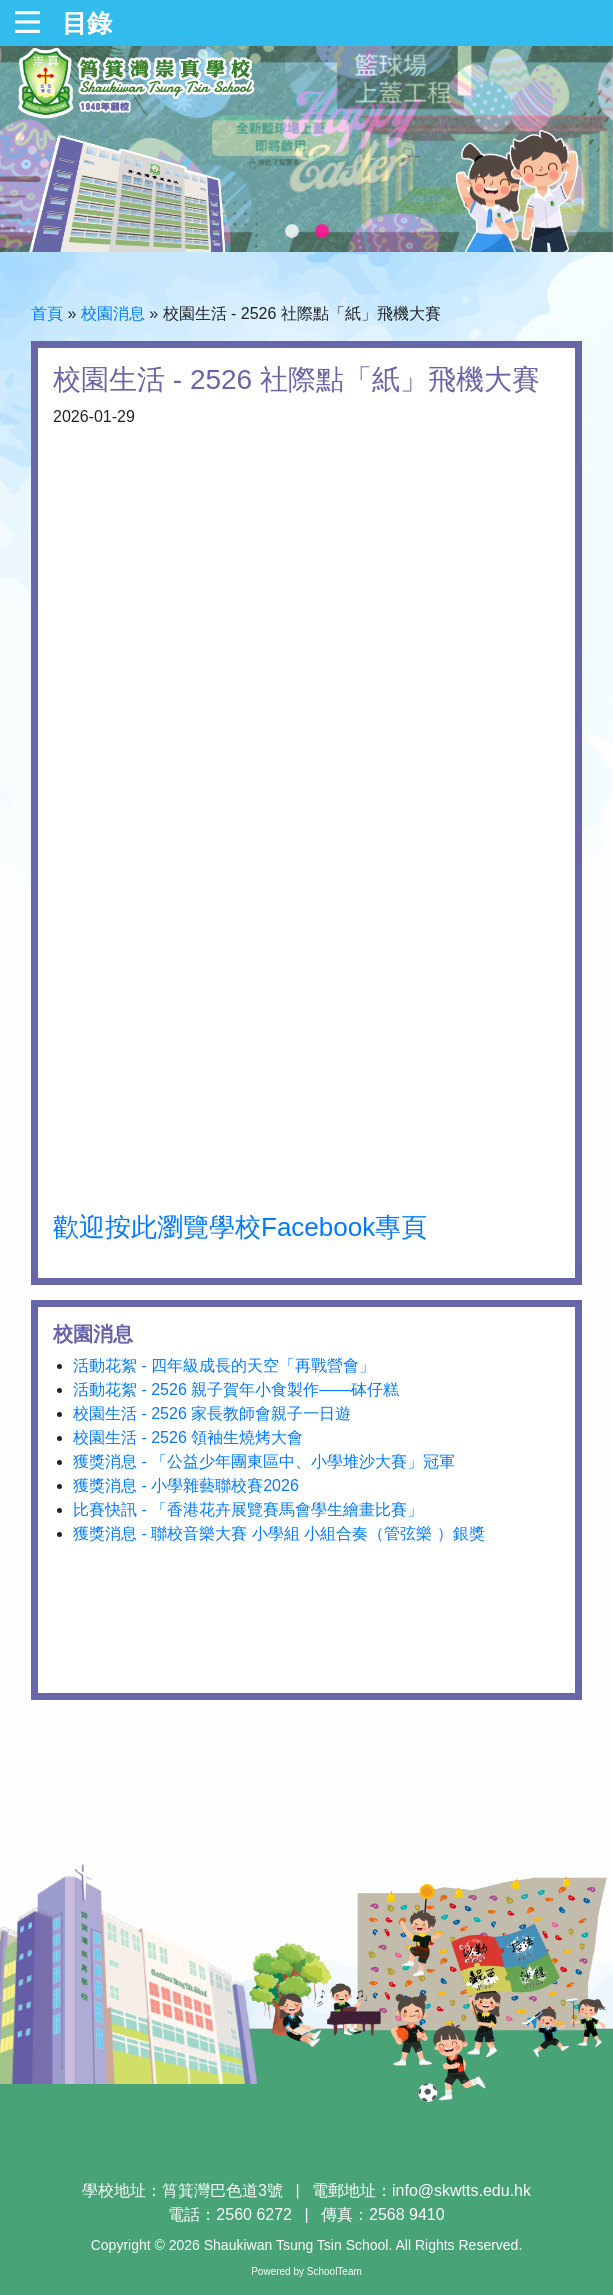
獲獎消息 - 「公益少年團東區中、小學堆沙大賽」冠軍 (264, 1461)
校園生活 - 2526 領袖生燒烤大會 (188, 1437)
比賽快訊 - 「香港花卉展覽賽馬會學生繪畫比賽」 (248, 1509)
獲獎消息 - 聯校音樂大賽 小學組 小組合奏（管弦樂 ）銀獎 (279, 1533)
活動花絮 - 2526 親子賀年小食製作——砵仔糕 (236, 1389)
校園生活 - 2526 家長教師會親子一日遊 (212, 1413)
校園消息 (113, 313)
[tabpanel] (306, 149)
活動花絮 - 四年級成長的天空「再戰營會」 (224, 1365)
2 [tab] (322, 232)
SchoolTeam (334, 2271)
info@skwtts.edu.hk (461, 2190)
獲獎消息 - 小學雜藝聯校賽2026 (186, 1485)
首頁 (47, 313)
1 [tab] (292, 232)
